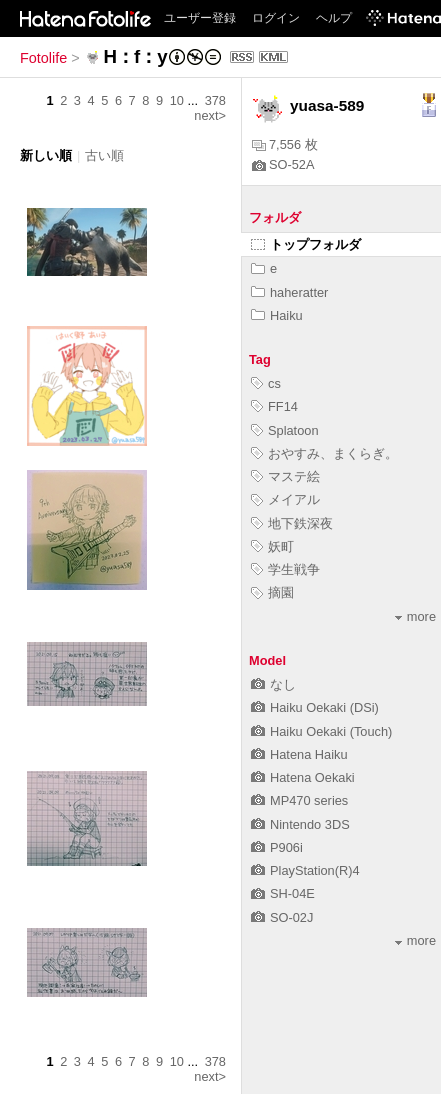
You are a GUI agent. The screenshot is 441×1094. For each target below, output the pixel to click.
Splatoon (285, 430)
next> (210, 115)
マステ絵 (285, 476)
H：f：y (135, 56)
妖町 (272, 546)
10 (177, 100)
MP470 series (299, 800)
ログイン (276, 18)
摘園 (272, 592)
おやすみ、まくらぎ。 (324, 453)
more (415, 616)
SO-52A (283, 164)
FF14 (274, 406)
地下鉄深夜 (292, 523)
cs (266, 383)
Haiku (277, 315)
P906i (277, 847)
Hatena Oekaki (303, 777)
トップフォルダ (306, 244)
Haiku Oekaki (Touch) (321, 731)
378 (215, 100)
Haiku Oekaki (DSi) (315, 707)
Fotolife (43, 58)
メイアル (285, 499)
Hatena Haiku (299, 754)
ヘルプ (334, 18)
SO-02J (282, 917)
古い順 (104, 155)
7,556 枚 (285, 144)
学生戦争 (285, 569)
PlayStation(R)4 (305, 870)
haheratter (289, 292)
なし (273, 684)
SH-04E (283, 893)
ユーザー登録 (200, 18)
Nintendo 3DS (300, 824)
